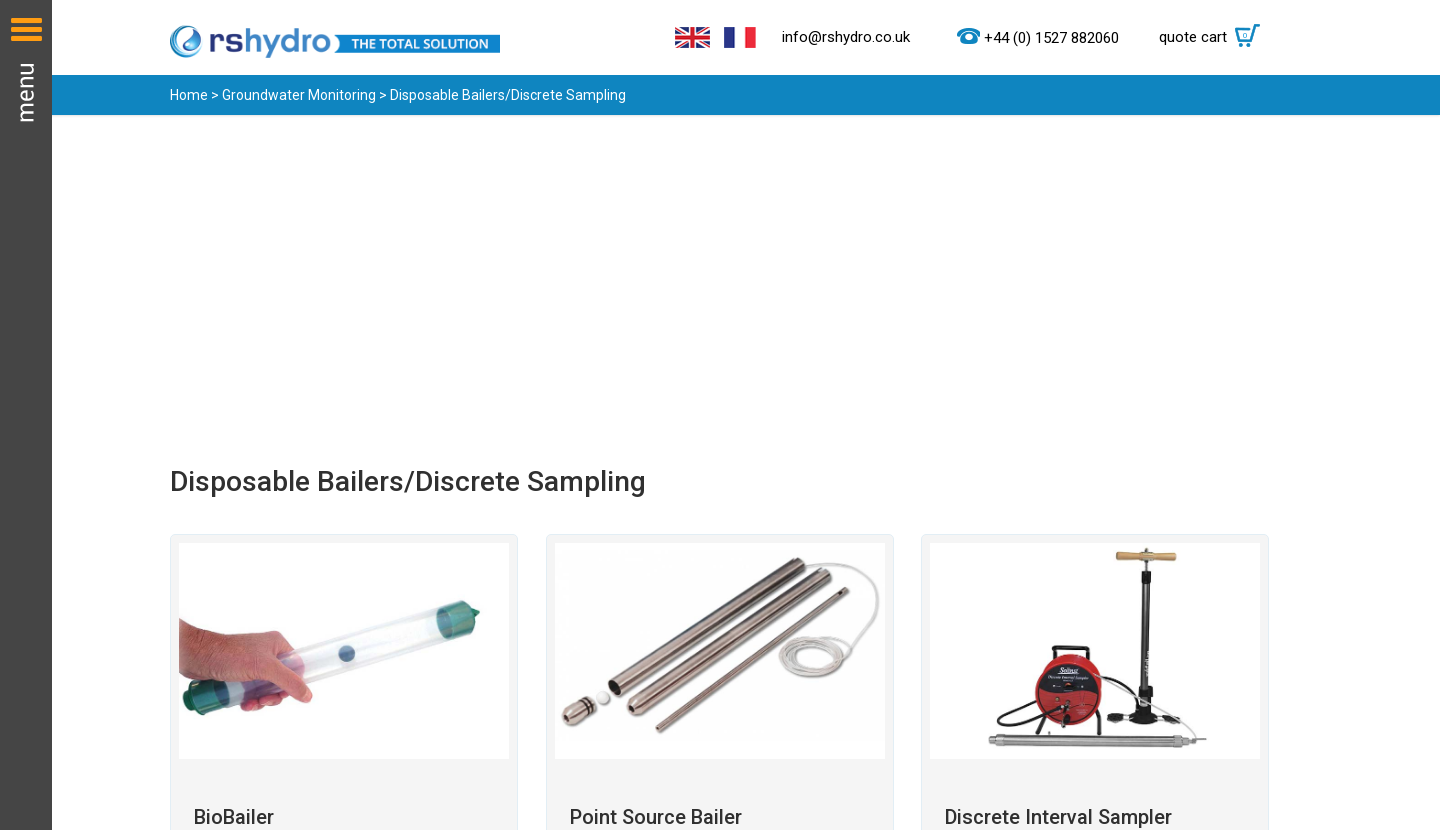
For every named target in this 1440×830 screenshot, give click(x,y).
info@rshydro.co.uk (846, 37)
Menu (26, 415)
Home (189, 95)
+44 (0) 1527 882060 (1051, 38)
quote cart (1214, 37)
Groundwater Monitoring (299, 95)
